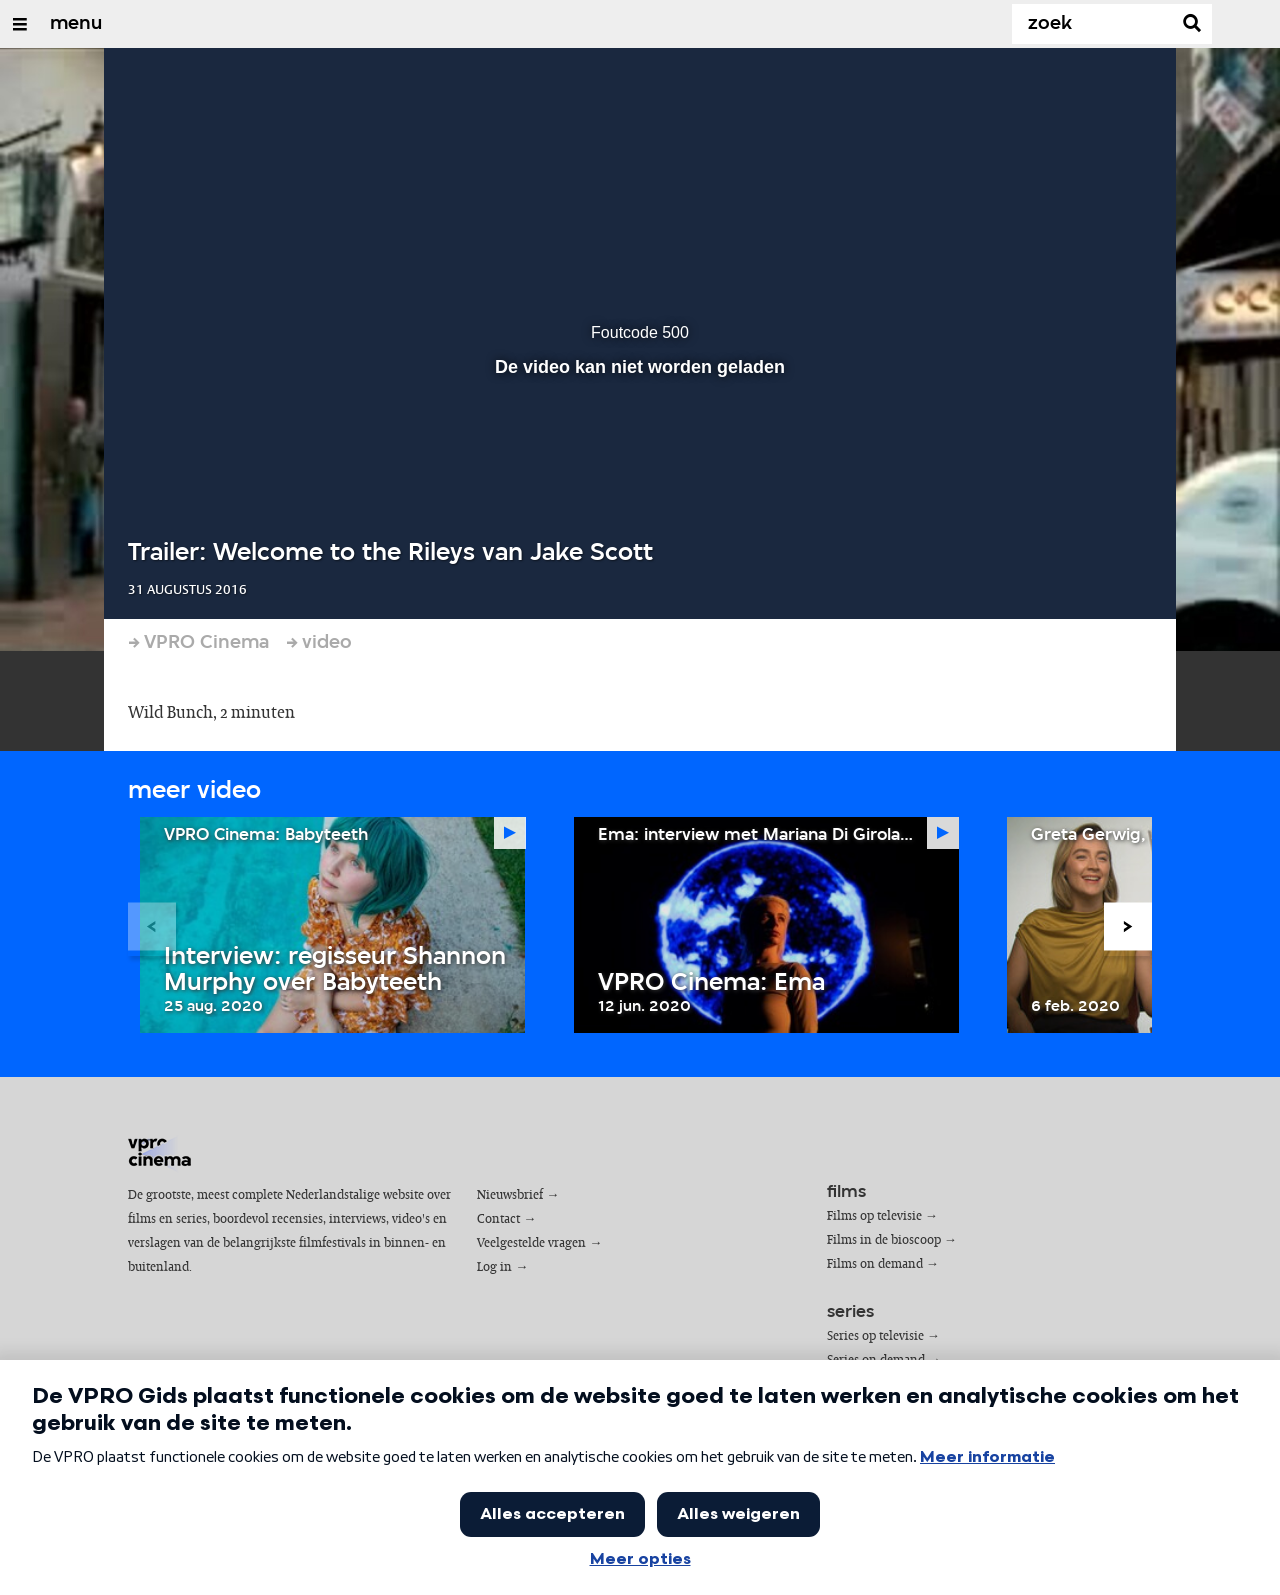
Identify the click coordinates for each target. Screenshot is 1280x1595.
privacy (219, 1536)
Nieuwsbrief (510, 1195)
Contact (498, 1219)
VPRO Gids (171, 1507)
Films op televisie (874, 1216)
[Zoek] (1096, 24)
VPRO (223, 1507)
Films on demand (875, 1264)
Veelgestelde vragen (531, 1243)
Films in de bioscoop (884, 1240)
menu (76, 24)
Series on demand (876, 1360)
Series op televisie (875, 1336)
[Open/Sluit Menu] (20, 24)
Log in (494, 1267)
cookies (165, 1536)
